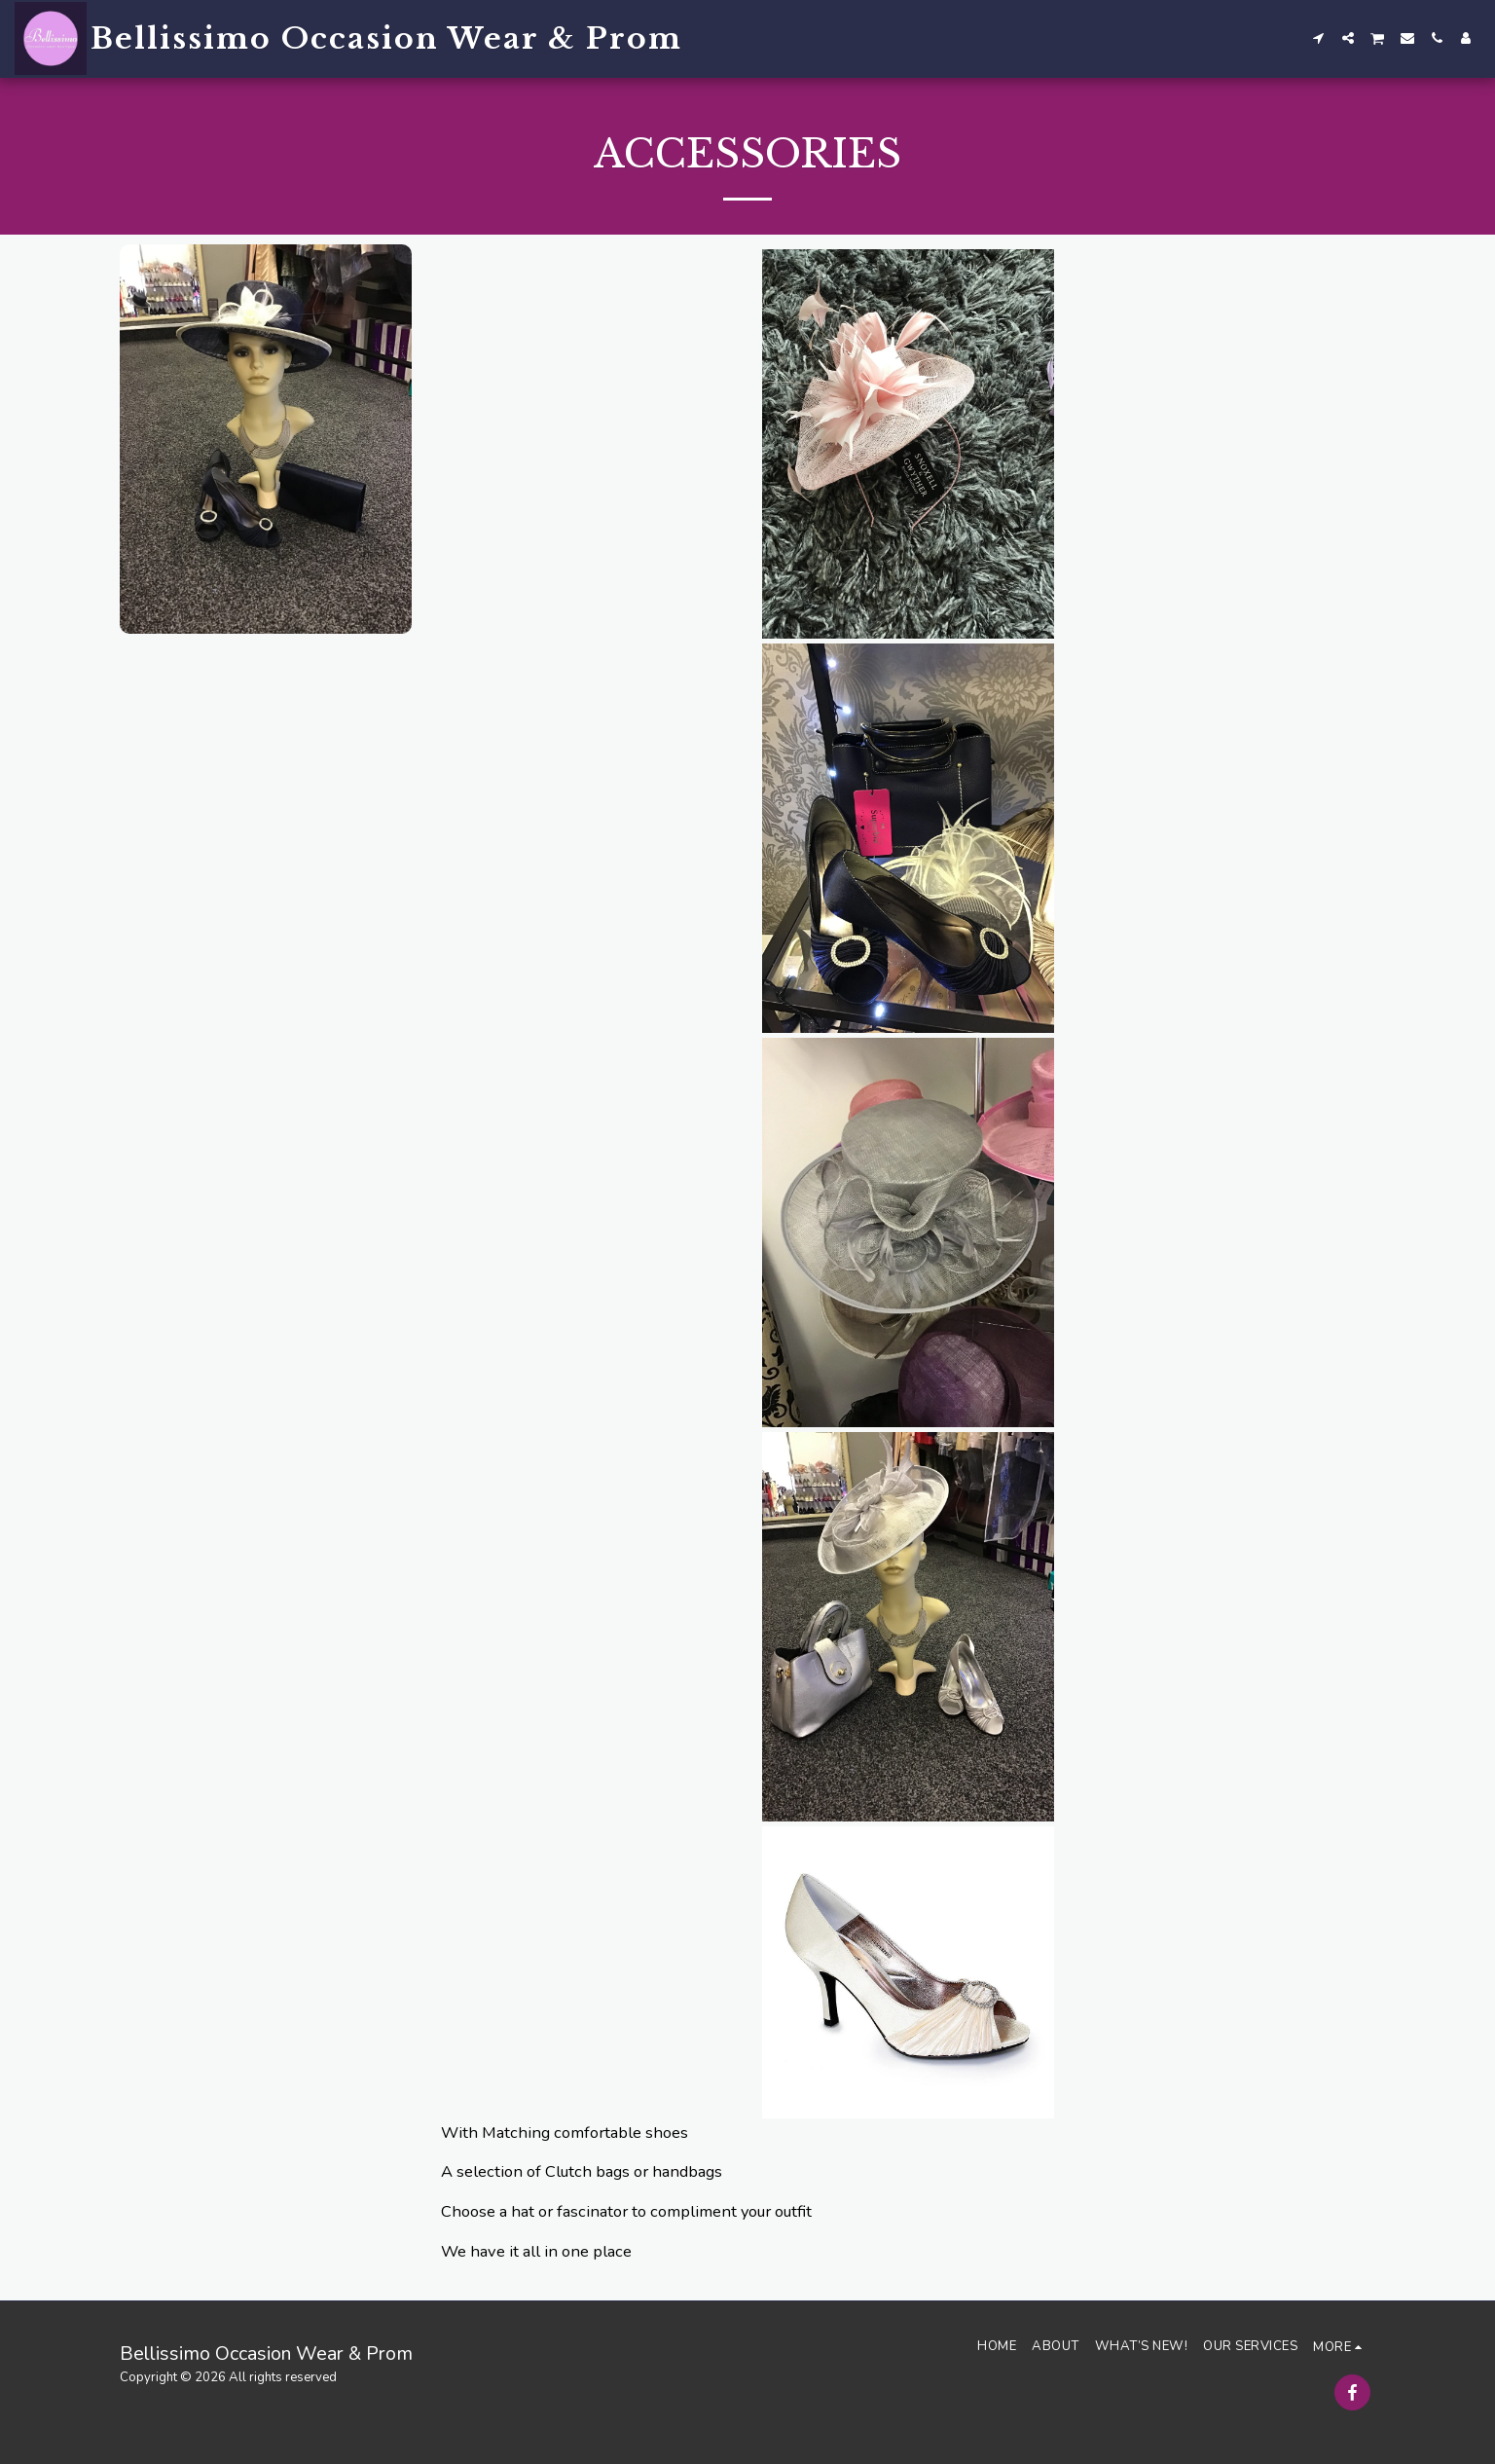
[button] (1318, 38)
